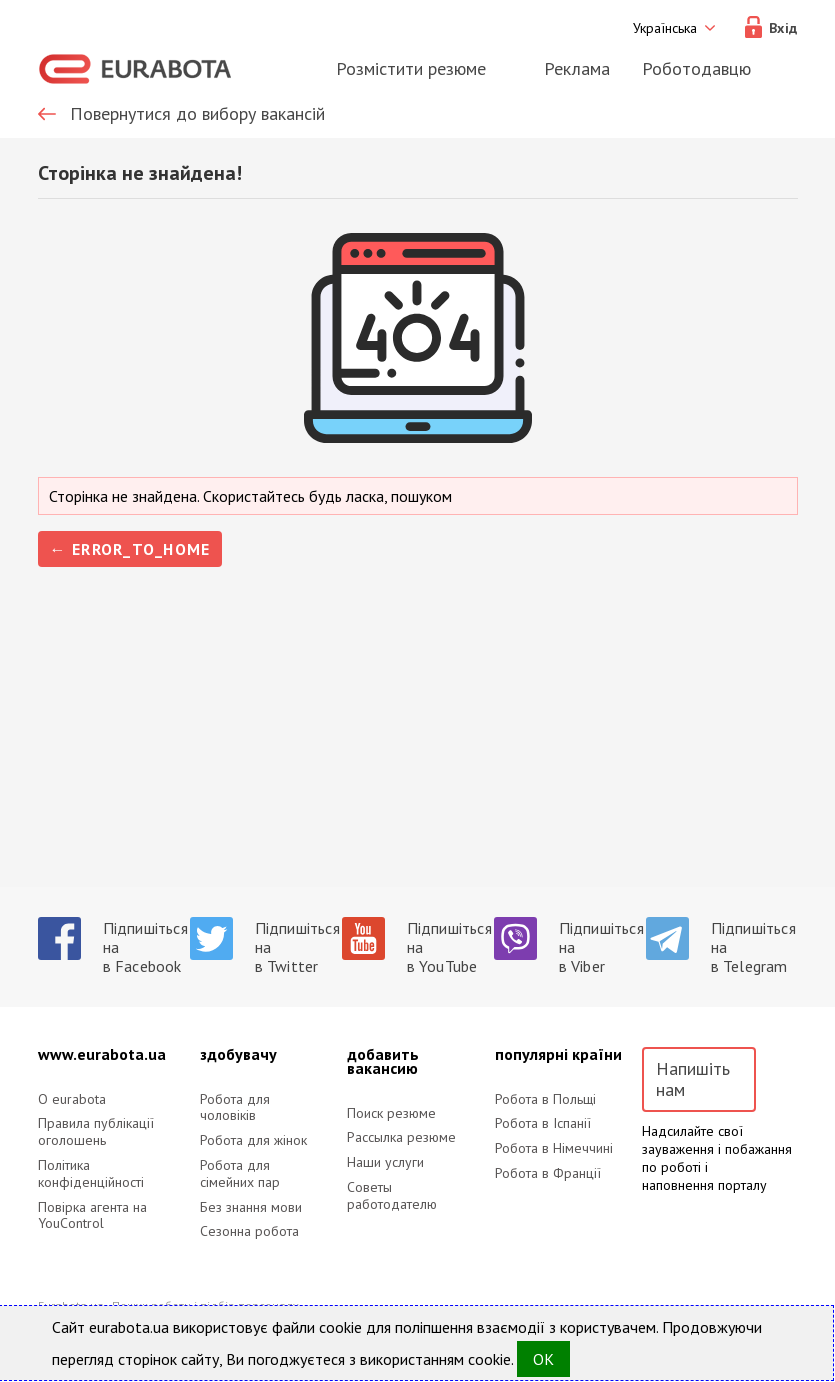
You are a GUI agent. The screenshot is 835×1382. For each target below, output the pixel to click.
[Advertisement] (418, 747)
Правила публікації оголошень (96, 1132)
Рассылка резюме (401, 1137)
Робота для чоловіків (235, 1108)
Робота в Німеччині (554, 1148)
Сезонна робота (249, 1231)
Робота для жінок (253, 1140)
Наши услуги (385, 1162)
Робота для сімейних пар (240, 1174)
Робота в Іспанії (543, 1123)
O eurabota (72, 1099)
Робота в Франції (548, 1173)
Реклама (577, 68)
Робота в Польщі (545, 1099)
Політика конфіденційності (91, 1174)
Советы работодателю (392, 1196)
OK (543, 1359)
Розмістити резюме (411, 68)
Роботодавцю (696, 68)
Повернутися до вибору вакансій (197, 114)
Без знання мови (251, 1207)
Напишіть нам (693, 1079)
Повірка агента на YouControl (92, 1216)
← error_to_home (130, 549)
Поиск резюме (391, 1113)
